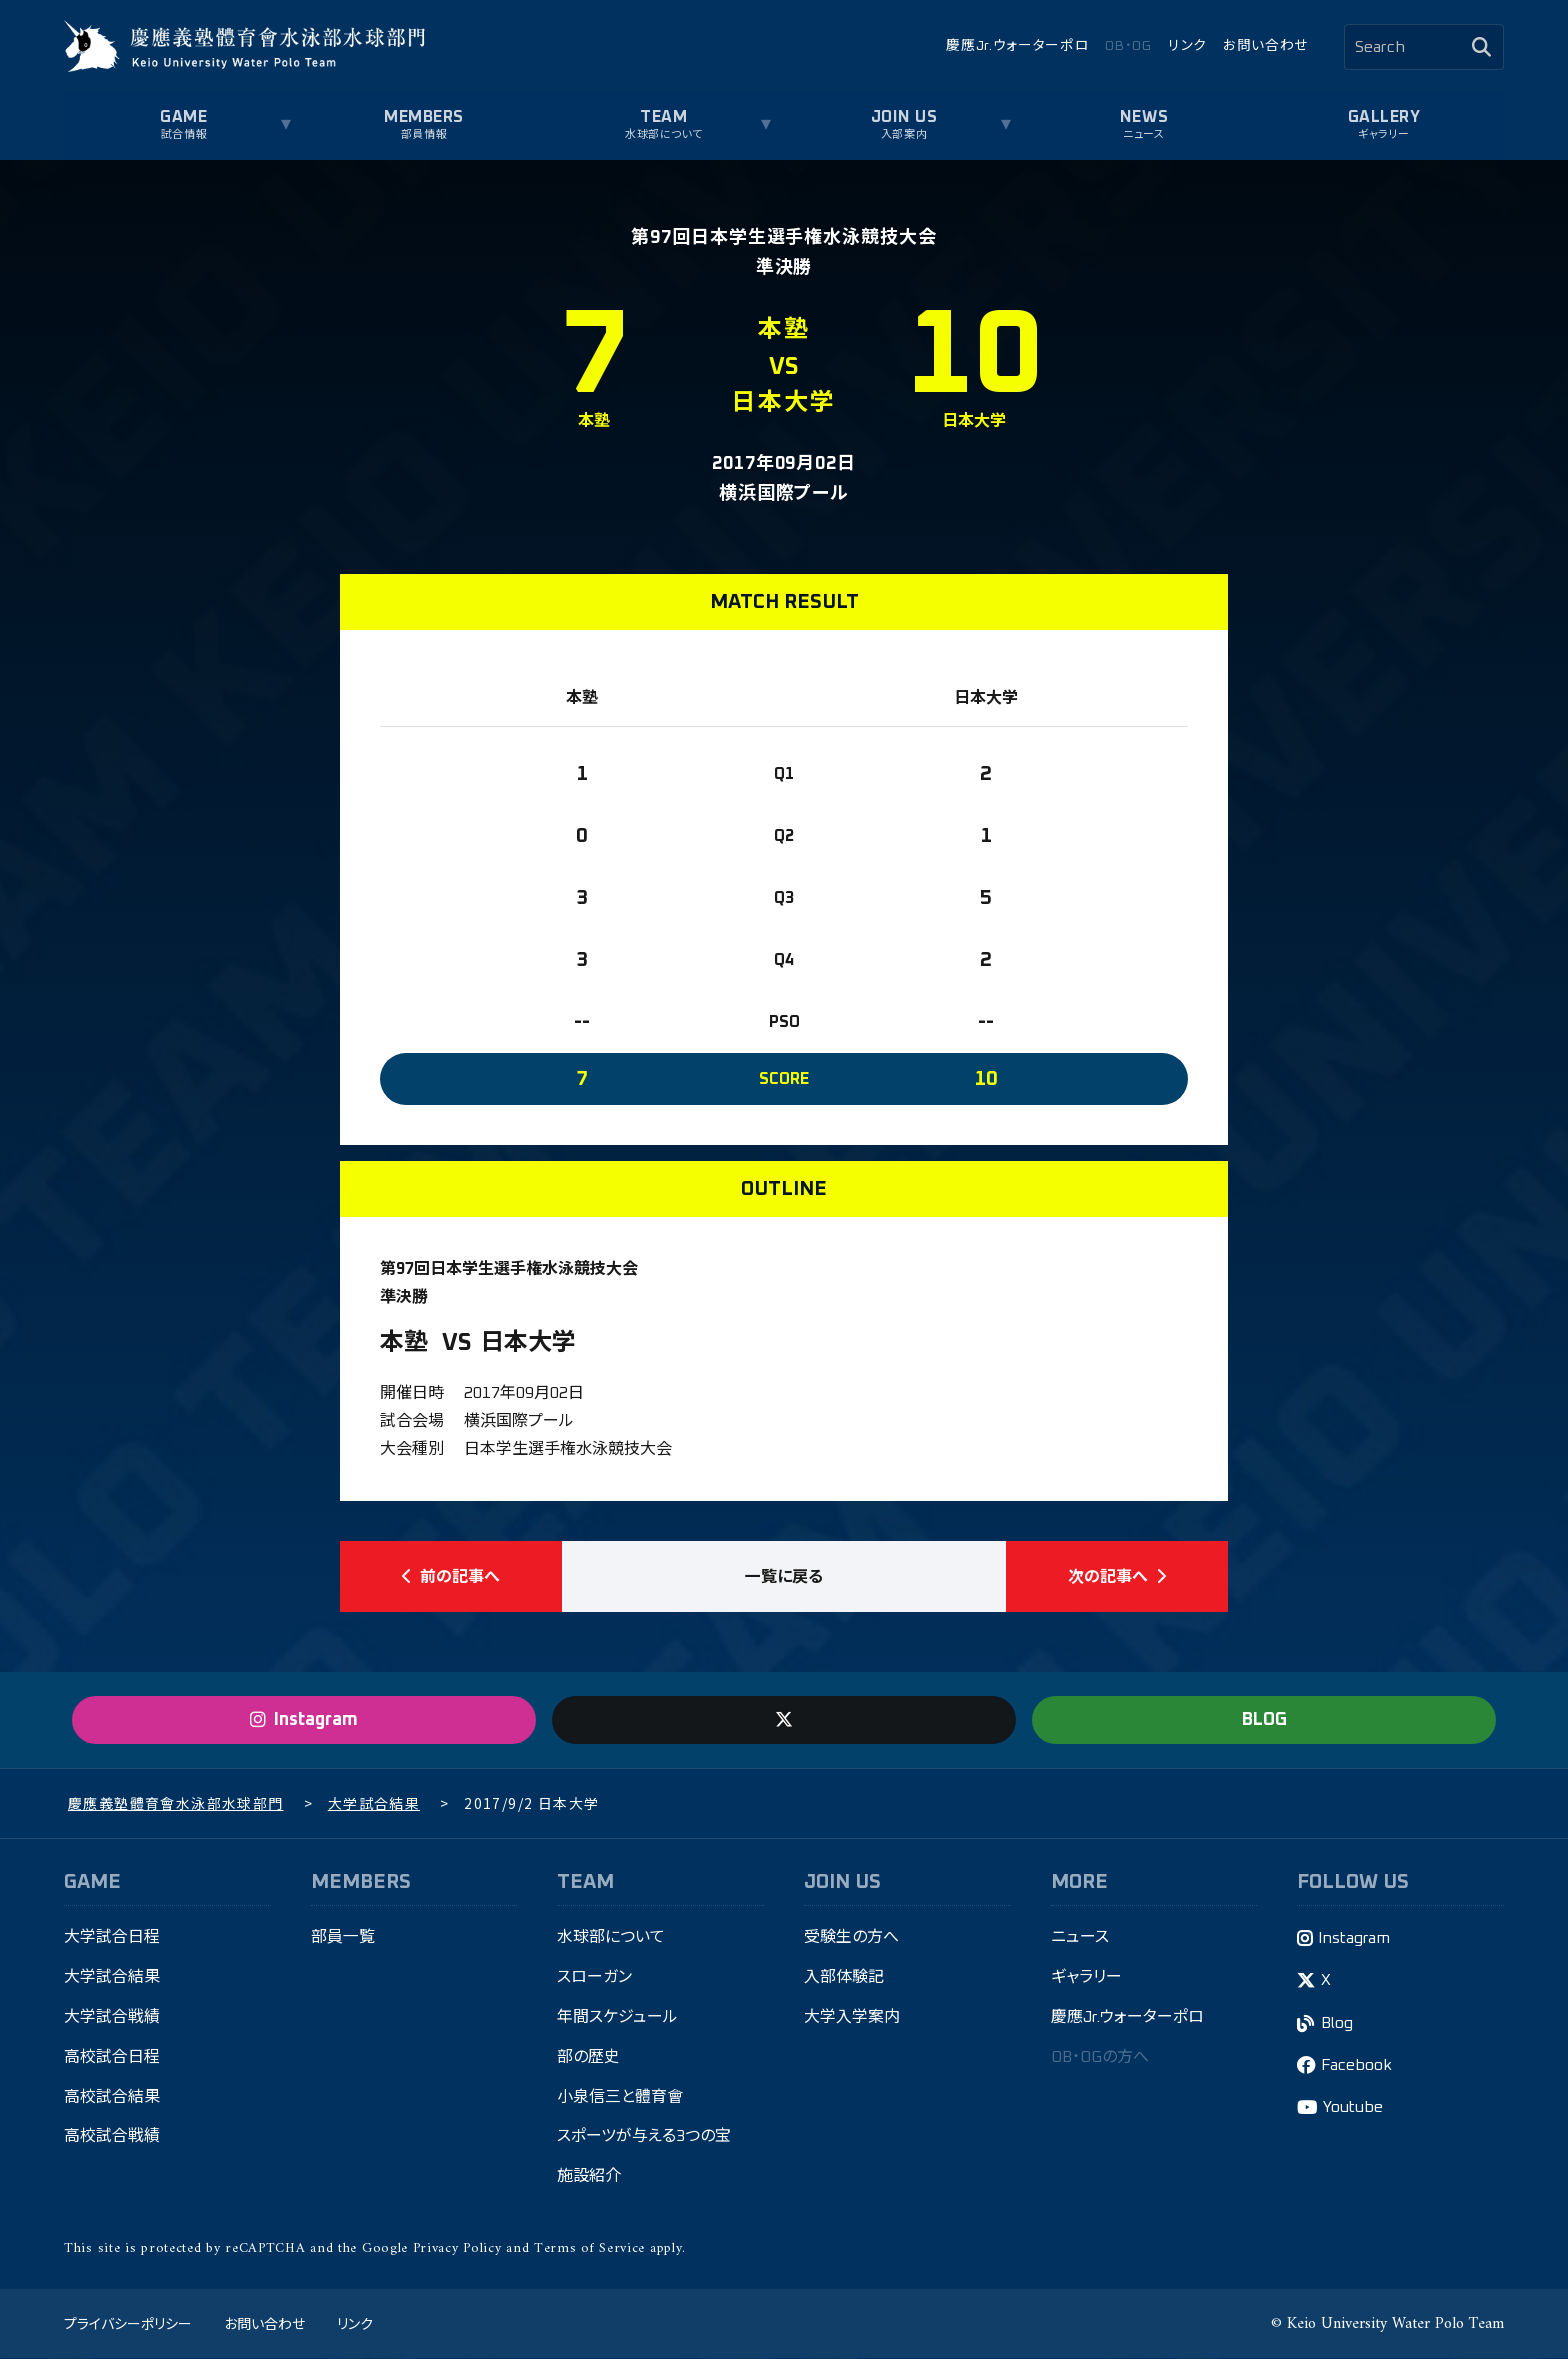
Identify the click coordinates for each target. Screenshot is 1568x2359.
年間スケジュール (617, 2019)
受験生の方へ (851, 1939)
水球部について (664, 134)
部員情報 (424, 134)
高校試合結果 (112, 2099)
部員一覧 (343, 1939)
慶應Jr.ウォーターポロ (1017, 46)
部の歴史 (588, 2059)
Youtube (1353, 2109)
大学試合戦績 (112, 2019)
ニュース (1143, 134)
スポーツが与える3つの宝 (644, 2139)
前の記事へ (451, 1577)
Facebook (1356, 2067)
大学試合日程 (112, 1939)
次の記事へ (1117, 1577)
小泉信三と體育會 (620, 2099)
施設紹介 (589, 2179)
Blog (1337, 2025)
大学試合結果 (112, 1979)
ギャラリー (1384, 134)
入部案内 (904, 134)
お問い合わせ (1265, 46)
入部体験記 (844, 1979)
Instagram (1354, 1940)
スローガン (594, 1979)
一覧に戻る (784, 1577)
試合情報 (184, 134)
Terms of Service (589, 2250)
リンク (1187, 46)
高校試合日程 (112, 2059)
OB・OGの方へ (1100, 2059)
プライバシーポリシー (128, 2324)
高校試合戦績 (112, 2139)
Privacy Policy (457, 2250)
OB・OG (1128, 46)
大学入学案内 (852, 2019)
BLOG (1264, 1721)
